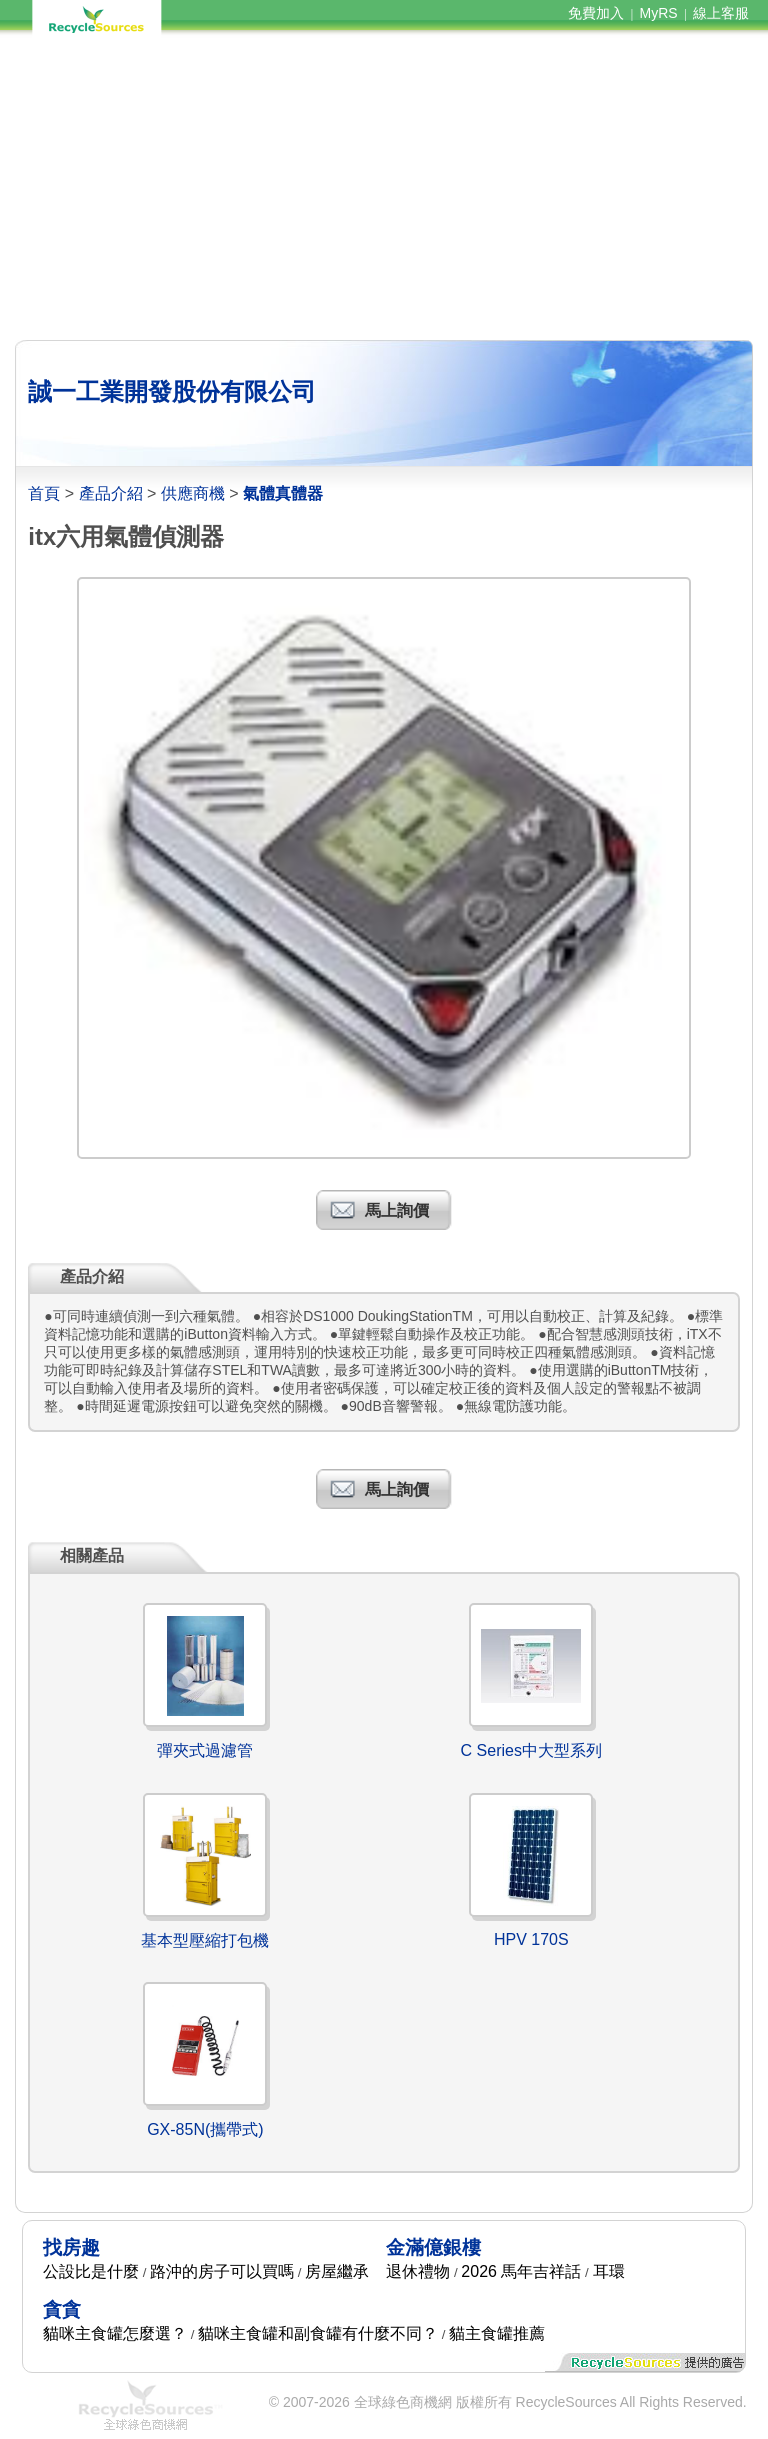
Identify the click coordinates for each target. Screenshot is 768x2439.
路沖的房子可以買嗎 (222, 2271)
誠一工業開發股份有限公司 (172, 391)
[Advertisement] (383, 188)
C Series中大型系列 (531, 1750)
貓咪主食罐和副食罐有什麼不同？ (318, 2333)
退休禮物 (418, 2271)
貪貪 (62, 2309)
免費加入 (596, 13)
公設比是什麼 (91, 2271)
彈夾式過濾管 (205, 1750)
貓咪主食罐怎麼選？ (115, 2333)
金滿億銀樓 (433, 2247)
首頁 (44, 493)
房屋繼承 (337, 2271)
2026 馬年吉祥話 (521, 2271)
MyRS (659, 13)
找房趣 (71, 2247)
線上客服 (721, 13)
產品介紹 (111, 493)
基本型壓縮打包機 (205, 1940)
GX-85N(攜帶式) (205, 2129)
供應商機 (193, 493)
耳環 (609, 2271)
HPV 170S (531, 1939)
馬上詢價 (397, 1210)
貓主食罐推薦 (497, 2333)
